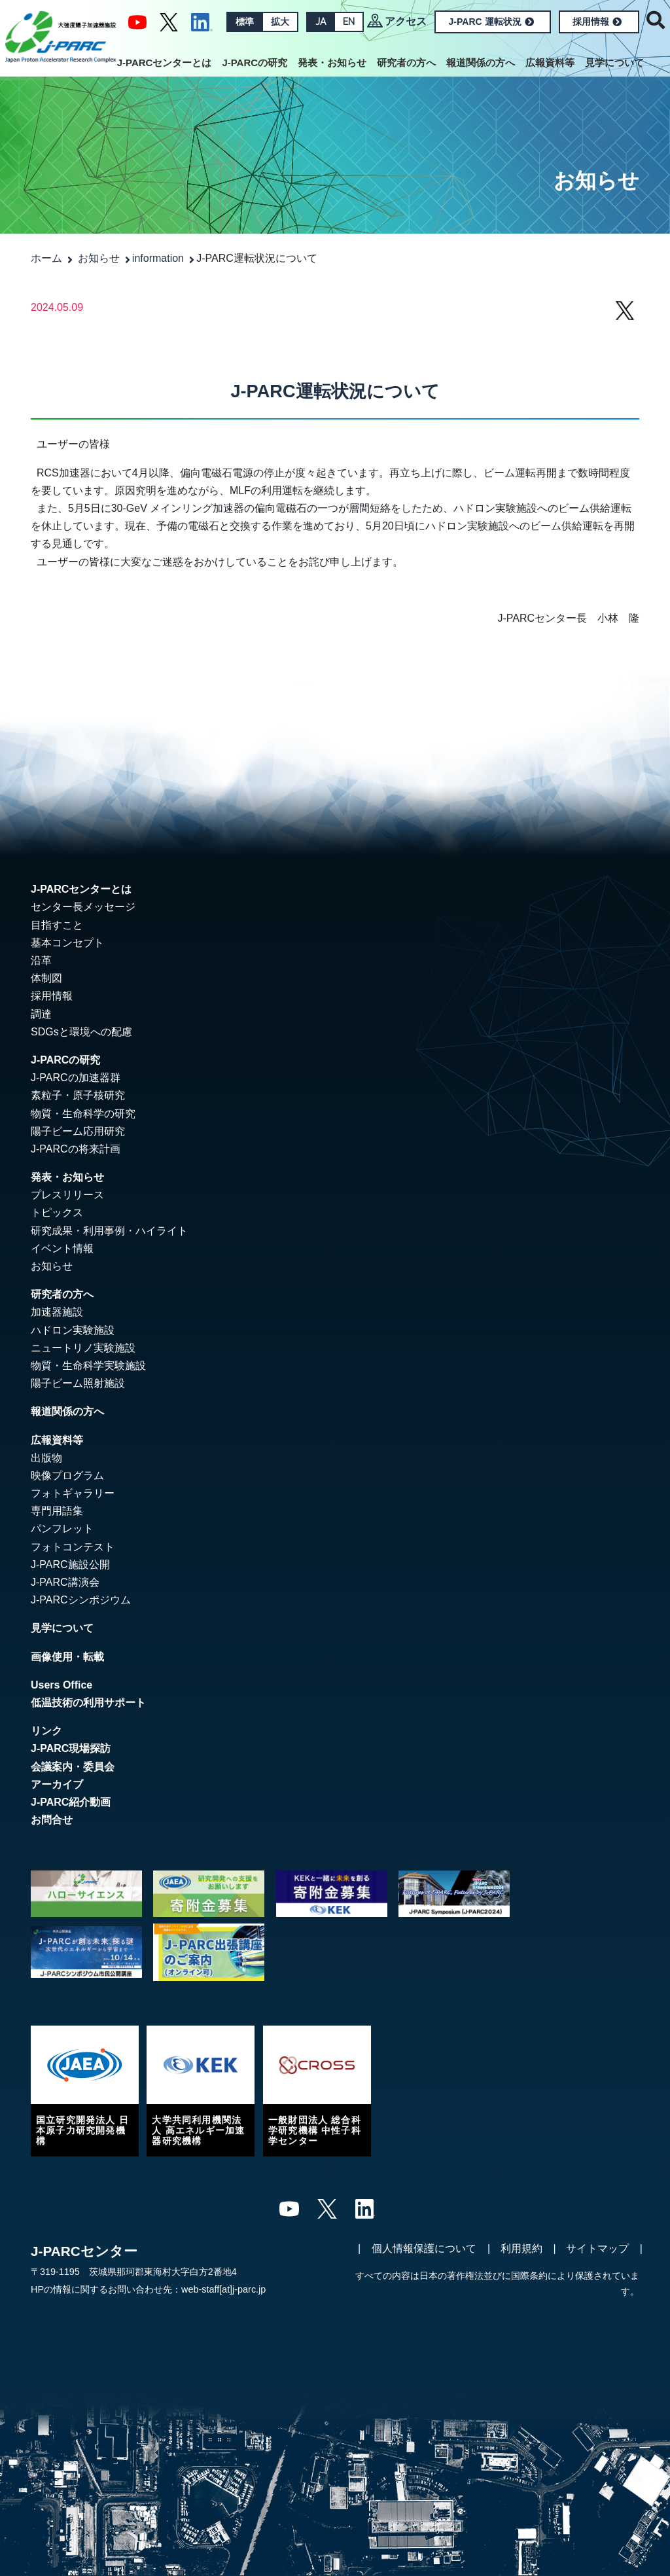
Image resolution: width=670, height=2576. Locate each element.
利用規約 (521, 2248)
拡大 (280, 21)
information (158, 258)
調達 (41, 1014)
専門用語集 (57, 1510)
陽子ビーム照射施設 (78, 1383)
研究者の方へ (406, 62)
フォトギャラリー (73, 1493)
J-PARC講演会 (65, 1582)
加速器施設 (57, 1311)
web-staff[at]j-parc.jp (223, 2289)
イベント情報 (62, 1248)
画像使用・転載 (67, 1656)
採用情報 (597, 21)
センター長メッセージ (83, 906)
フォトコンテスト (73, 1546)
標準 (245, 21)
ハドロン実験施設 (73, 1330)
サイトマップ (597, 2248)
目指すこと (57, 925)
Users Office (61, 1684)
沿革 (41, 960)
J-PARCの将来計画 (75, 1148)
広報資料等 (549, 62)
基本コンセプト (67, 942)
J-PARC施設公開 (70, 1564)
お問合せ (52, 1819)
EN (349, 21)
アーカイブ (57, 1784)
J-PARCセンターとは (164, 62)
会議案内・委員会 (73, 1766)
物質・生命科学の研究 (83, 1113)
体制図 (46, 978)
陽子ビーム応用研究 (78, 1131)
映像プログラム (67, 1475)
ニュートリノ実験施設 (83, 1347)
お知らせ (99, 258)
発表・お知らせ (332, 62)
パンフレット (62, 1528)
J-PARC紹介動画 (71, 1802)
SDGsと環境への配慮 (81, 1031)
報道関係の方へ (480, 62)
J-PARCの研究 (254, 62)
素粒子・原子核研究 (78, 1095)
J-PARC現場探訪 (71, 1748)
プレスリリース (67, 1194)
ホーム (46, 258)
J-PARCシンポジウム (81, 1599)
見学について (614, 62)
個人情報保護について (424, 2248)
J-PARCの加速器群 (75, 1077)
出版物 (46, 1457)
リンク (46, 1730)
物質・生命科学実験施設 (88, 1365)
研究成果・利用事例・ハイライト (109, 1230)
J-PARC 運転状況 (491, 21)
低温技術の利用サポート (88, 1702)
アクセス (406, 21)
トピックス (57, 1212)
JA (320, 21)
